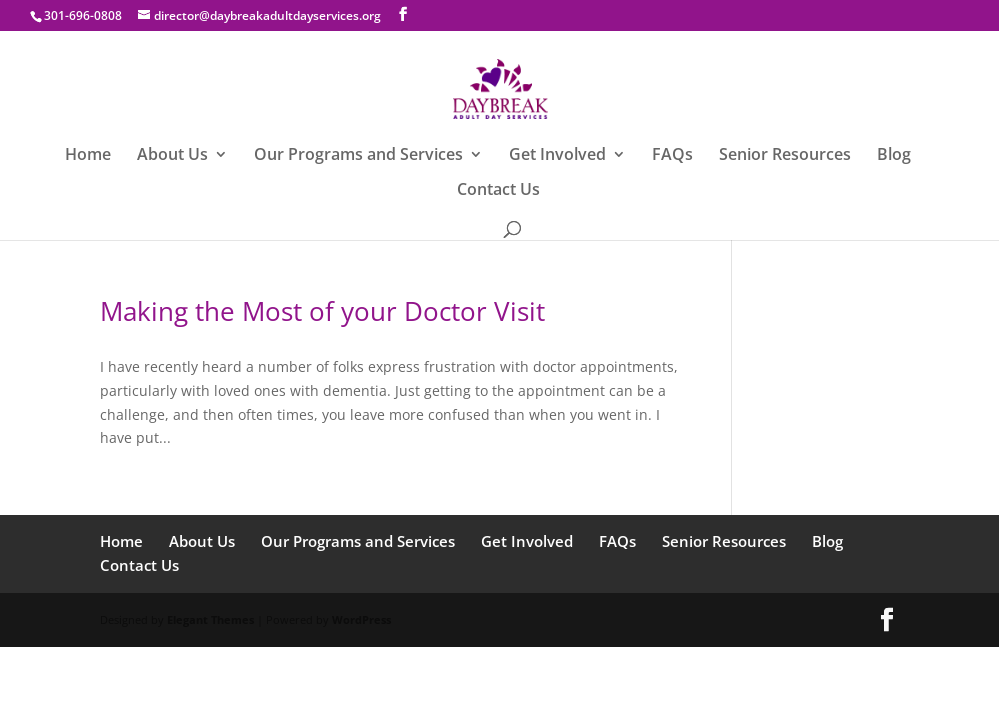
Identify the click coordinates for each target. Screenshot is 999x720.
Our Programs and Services (358, 156)
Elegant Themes (210, 619)
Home (88, 156)
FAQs (672, 156)
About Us (172, 156)
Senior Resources (785, 156)
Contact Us (498, 191)
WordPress (361, 619)
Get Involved (557, 156)
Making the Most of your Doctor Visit (322, 311)
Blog (894, 156)
